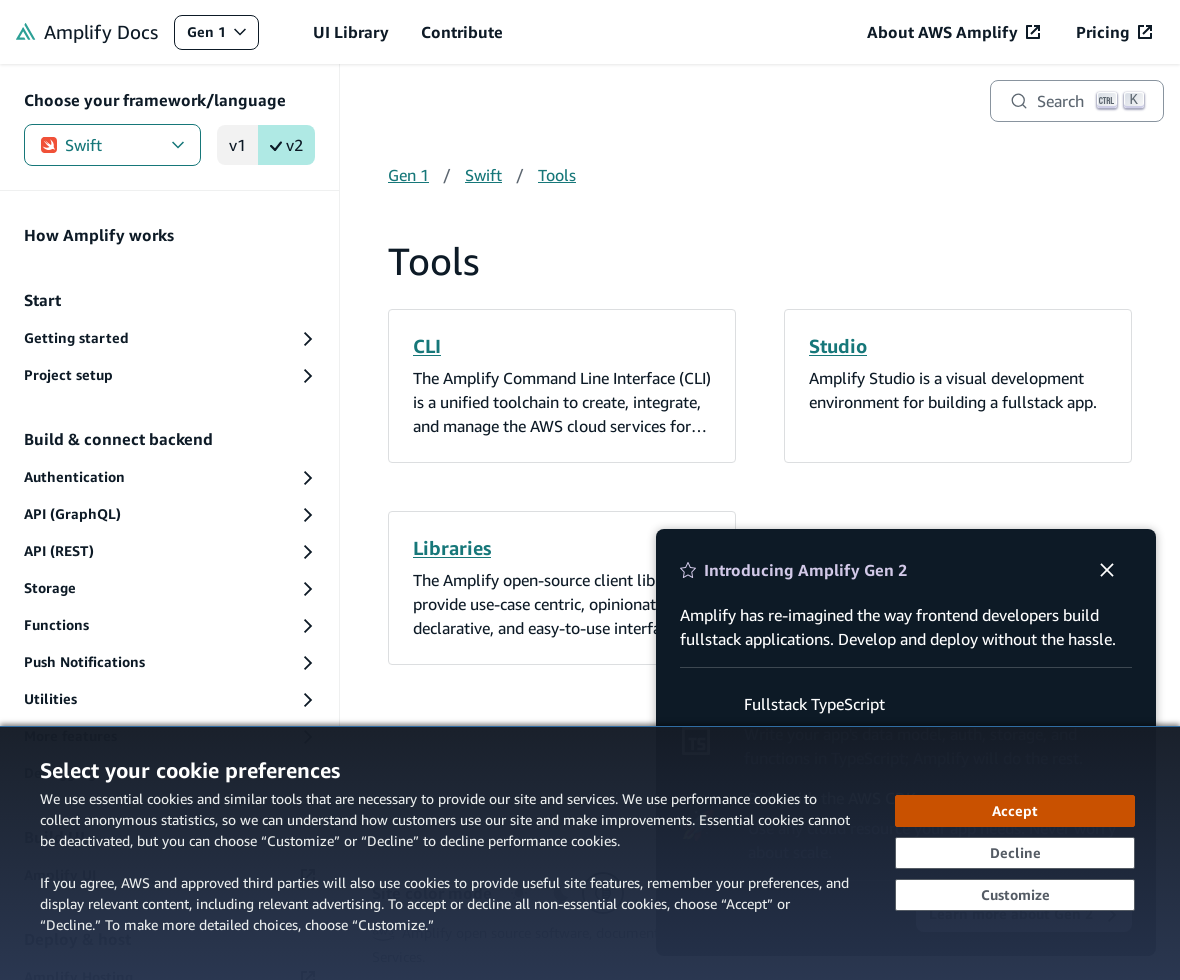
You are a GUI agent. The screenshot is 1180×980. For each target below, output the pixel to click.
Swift (112, 145)
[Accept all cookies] (1015, 811)
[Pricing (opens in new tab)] (1114, 32)
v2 (286, 145)
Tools (557, 175)
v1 (237, 145)
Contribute (462, 32)
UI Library (351, 32)
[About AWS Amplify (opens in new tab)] (953, 32)
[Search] (1077, 101)
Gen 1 (222, 36)
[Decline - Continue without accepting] (1015, 853)
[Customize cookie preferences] (1015, 895)
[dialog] (590, 853)
